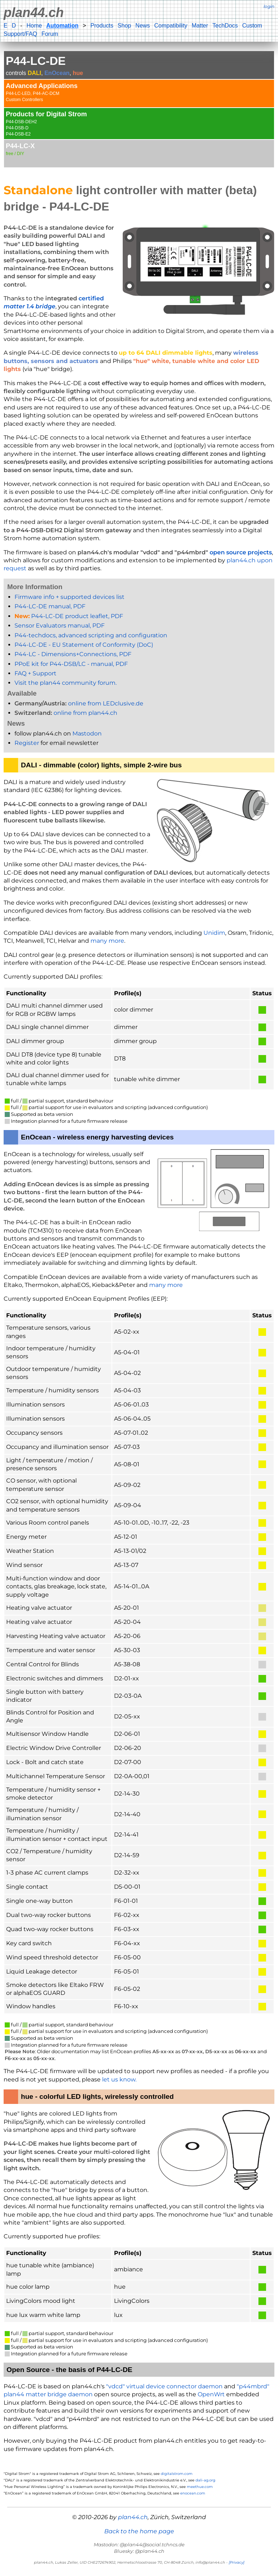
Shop (124, 25)
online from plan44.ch (85, 712)
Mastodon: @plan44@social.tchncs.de (139, 2544)
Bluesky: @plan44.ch (139, 2551)
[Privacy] (236, 2562)
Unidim (214, 932)
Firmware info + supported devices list (69, 596)
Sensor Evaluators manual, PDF (59, 625)
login (269, 6)
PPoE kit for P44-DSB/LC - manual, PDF (71, 663)
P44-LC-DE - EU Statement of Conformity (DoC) (83, 644)
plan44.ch (34, 12)
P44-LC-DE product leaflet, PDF (68, 616)
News (142, 25)
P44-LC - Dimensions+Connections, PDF (72, 654)
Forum (49, 34)
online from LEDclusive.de (105, 703)
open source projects (241, 552)
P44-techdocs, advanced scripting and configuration (90, 635)
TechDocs (225, 25)
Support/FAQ (20, 34)
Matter (200, 25)
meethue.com (200, 2486)
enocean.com (192, 2493)
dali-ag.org (205, 2480)
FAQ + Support (35, 673)
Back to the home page (139, 2531)
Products (101, 25)
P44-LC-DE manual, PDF (49, 606)
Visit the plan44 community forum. (65, 682)
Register (26, 742)
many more (107, 940)
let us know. (119, 2079)
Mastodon (87, 733)
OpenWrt (211, 2394)
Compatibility (171, 25)
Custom (252, 25)
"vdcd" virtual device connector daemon (164, 2386)
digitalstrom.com (177, 2473)
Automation (62, 25)
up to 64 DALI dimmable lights (165, 352)
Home (34, 25)
